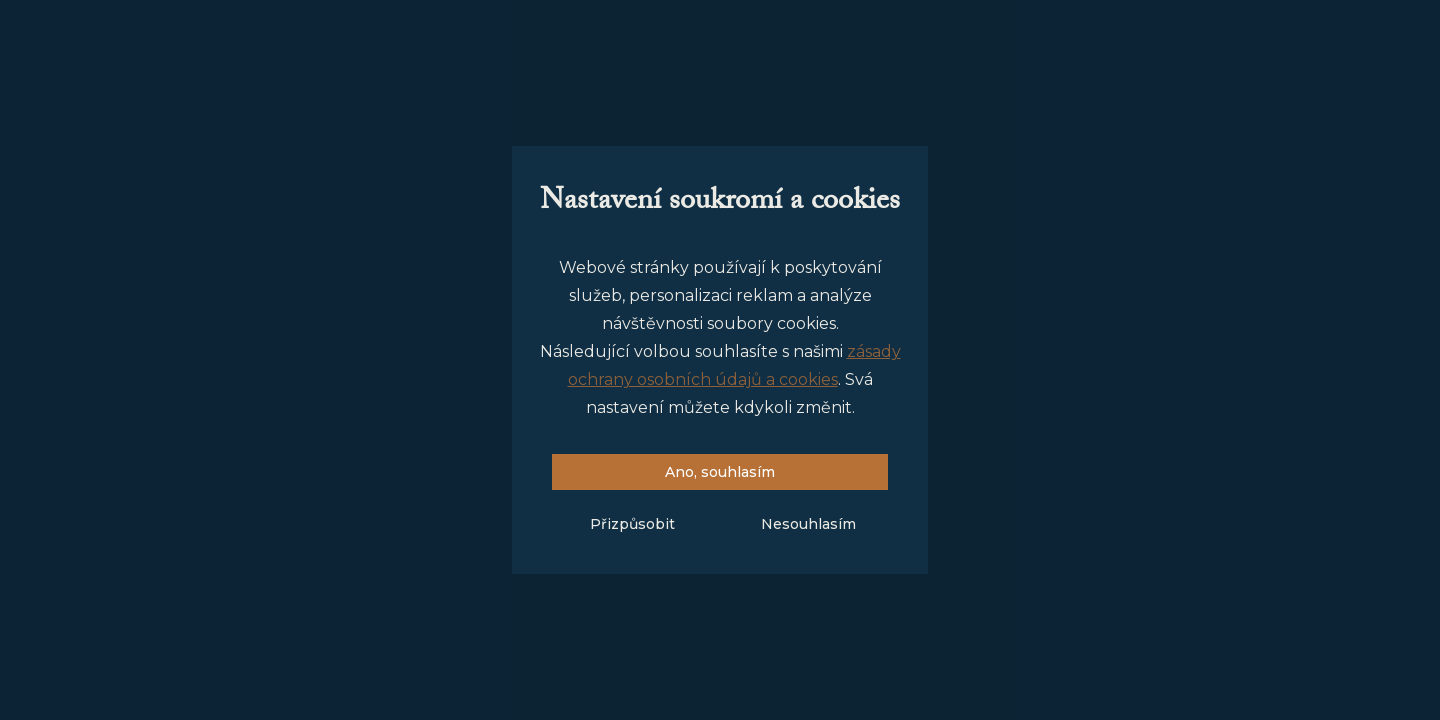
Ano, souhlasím (720, 472)
